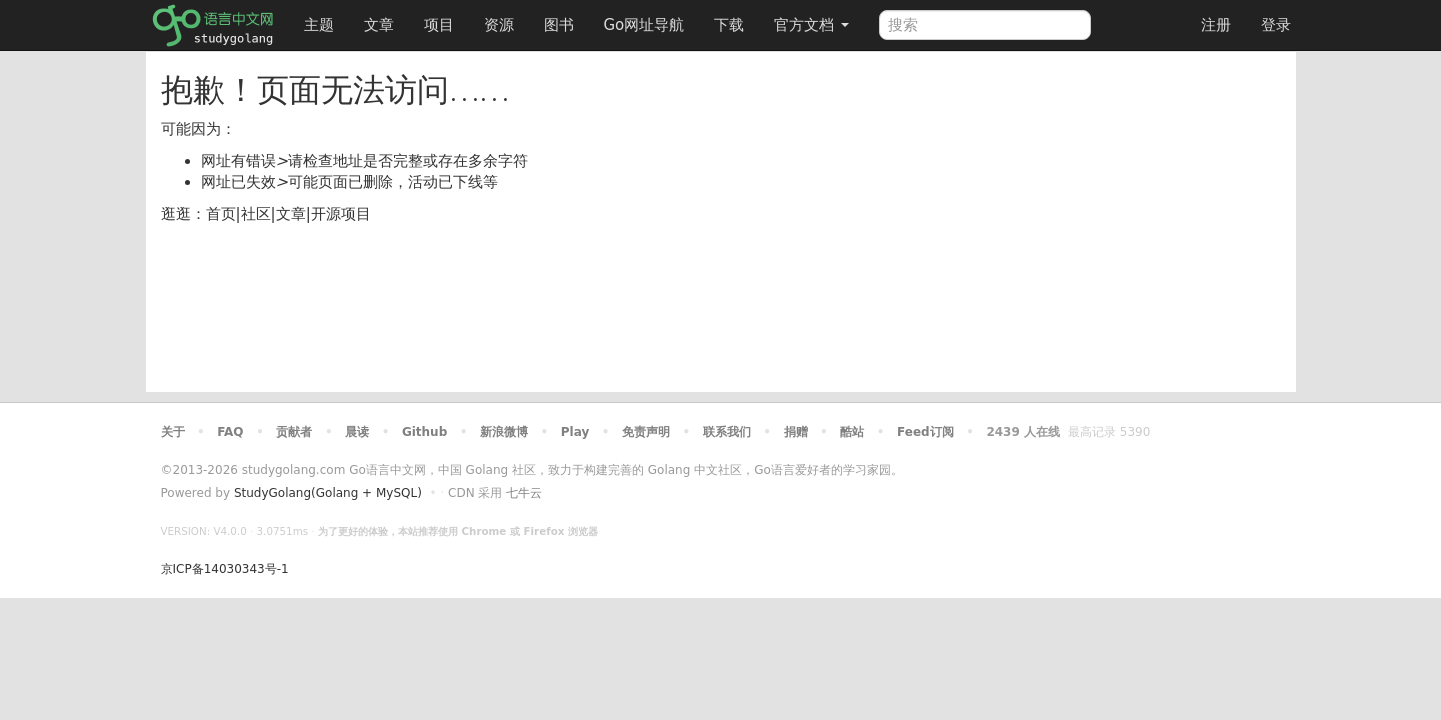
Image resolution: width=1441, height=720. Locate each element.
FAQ (230, 432)
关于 (173, 432)
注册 (1216, 25)
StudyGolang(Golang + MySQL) (328, 493)
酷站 (852, 432)
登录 (1276, 25)
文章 (379, 25)
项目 (439, 25)
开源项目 (341, 214)
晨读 (357, 432)
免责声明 (646, 432)
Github (424, 432)
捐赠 (796, 432)
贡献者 (294, 432)
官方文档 (811, 25)
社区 (256, 214)
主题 (319, 25)
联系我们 (727, 432)
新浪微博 (504, 432)
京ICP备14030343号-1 (225, 569)
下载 (729, 25)
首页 (221, 214)
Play (575, 432)
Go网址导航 (647, 19)
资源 (499, 25)
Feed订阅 (925, 432)
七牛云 (524, 493)
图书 (559, 25)
